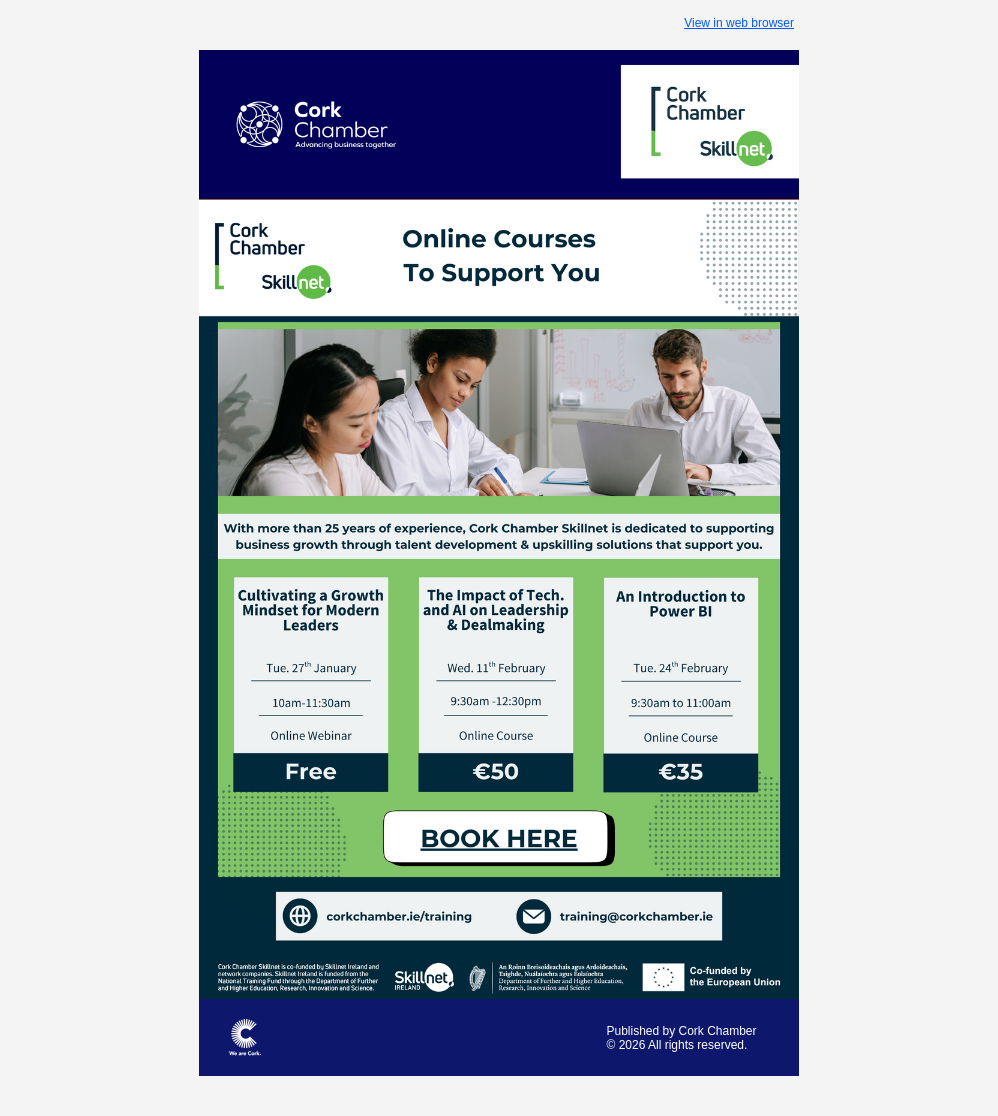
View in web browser (739, 23)
